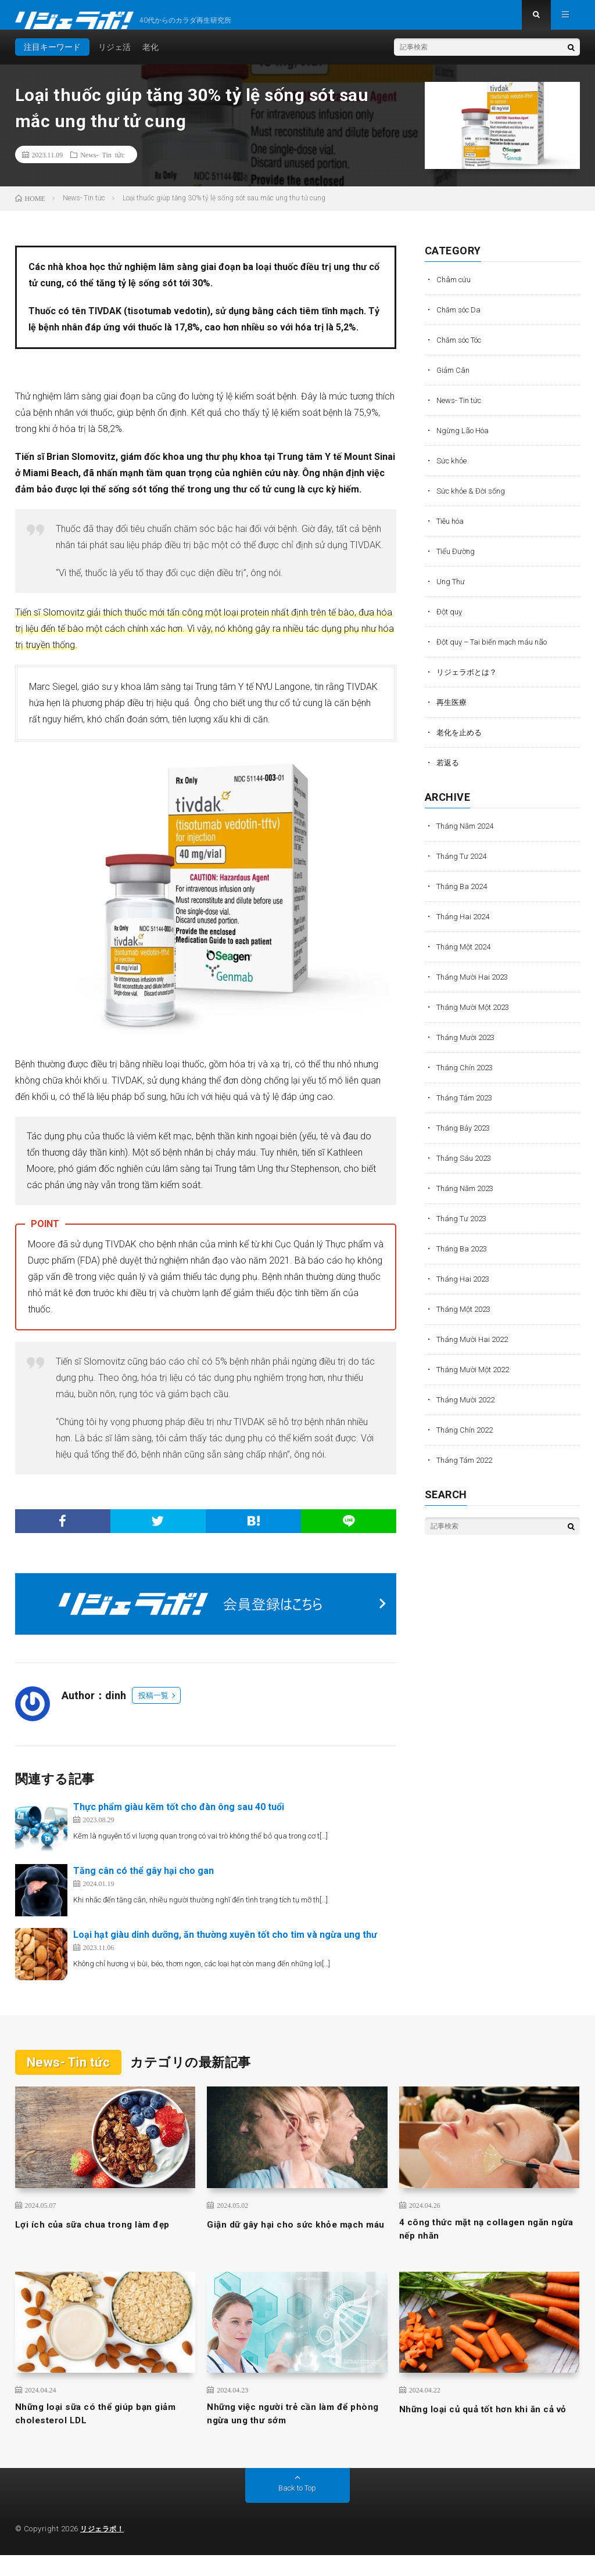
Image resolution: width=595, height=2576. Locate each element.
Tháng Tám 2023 (467, 1108)
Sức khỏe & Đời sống (473, 501)
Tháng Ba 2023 (464, 1259)
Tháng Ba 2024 (464, 897)
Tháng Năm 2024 (468, 836)
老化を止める (460, 743)
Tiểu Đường (457, 562)
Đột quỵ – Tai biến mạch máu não (497, 652)
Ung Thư (451, 592)
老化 (150, 58)
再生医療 (452, 713)
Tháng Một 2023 (466, 1320)
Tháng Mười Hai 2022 (475, 1350)
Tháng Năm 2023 (468, 1199)
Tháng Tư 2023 (464, 1229)
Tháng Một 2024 (466, 957)
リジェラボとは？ (468, 683)
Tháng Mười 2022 (468, 1410)
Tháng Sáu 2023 (466, 1169)
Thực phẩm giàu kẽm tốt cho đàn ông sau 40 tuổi (178, 1817)
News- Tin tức (102, 165)
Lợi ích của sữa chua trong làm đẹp (103, 2235)
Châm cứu (455, 290)
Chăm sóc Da (461, 320)
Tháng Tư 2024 (464, 867)
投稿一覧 (153, 1706)
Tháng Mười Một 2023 (476, 1018)
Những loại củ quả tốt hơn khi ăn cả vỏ (488, 2433)
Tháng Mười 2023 (468, 1048)
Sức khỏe (453, 471)
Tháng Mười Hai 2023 (475, 987)
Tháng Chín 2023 (467, 1078)
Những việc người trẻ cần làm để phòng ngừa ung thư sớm (289, 2433)
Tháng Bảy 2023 (466, 1138)
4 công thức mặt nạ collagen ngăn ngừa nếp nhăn (485, 2243)
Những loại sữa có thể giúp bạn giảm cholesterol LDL (93, 2433)
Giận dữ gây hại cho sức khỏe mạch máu (296, 2243)
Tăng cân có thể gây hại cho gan (143, 1881)
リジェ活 (114, 58)
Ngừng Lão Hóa (465, 441)
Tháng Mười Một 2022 (476, 1380)
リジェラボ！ (103, 2549)
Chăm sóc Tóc (463, 350)
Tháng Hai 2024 (465, 927)
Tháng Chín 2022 (467, 1440)
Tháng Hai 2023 (465, 1289)
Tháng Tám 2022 (467, 1471)
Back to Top (297, 2509)
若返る (448, 773)
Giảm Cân (454, 381)
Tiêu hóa (452, 532)
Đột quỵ (450, 622)
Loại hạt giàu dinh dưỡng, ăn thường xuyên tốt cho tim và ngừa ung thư (225, 1945)
